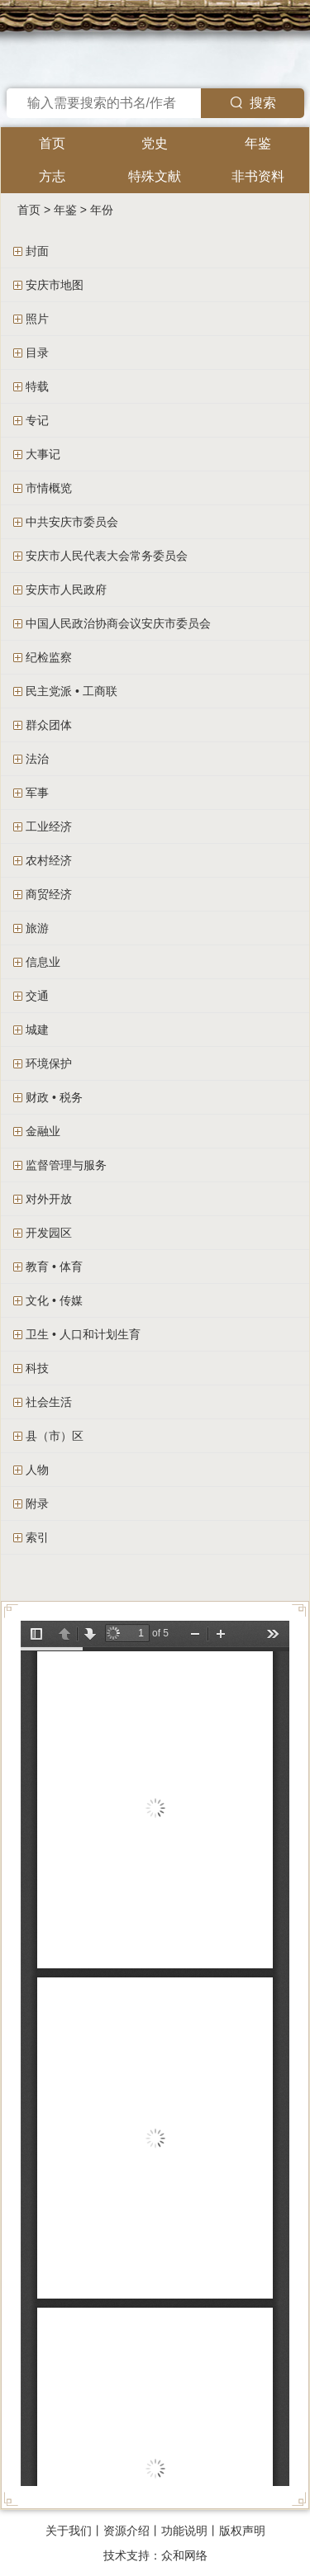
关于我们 (68, 2530)
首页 (52, 143)
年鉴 (258, 143)
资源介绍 (126, 2530)
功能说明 (184, 2530)
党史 (154, 143)
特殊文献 (154, 176)
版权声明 (242, 2530)
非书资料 (257, 176)
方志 (52, 176)
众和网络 (184, 2555)
